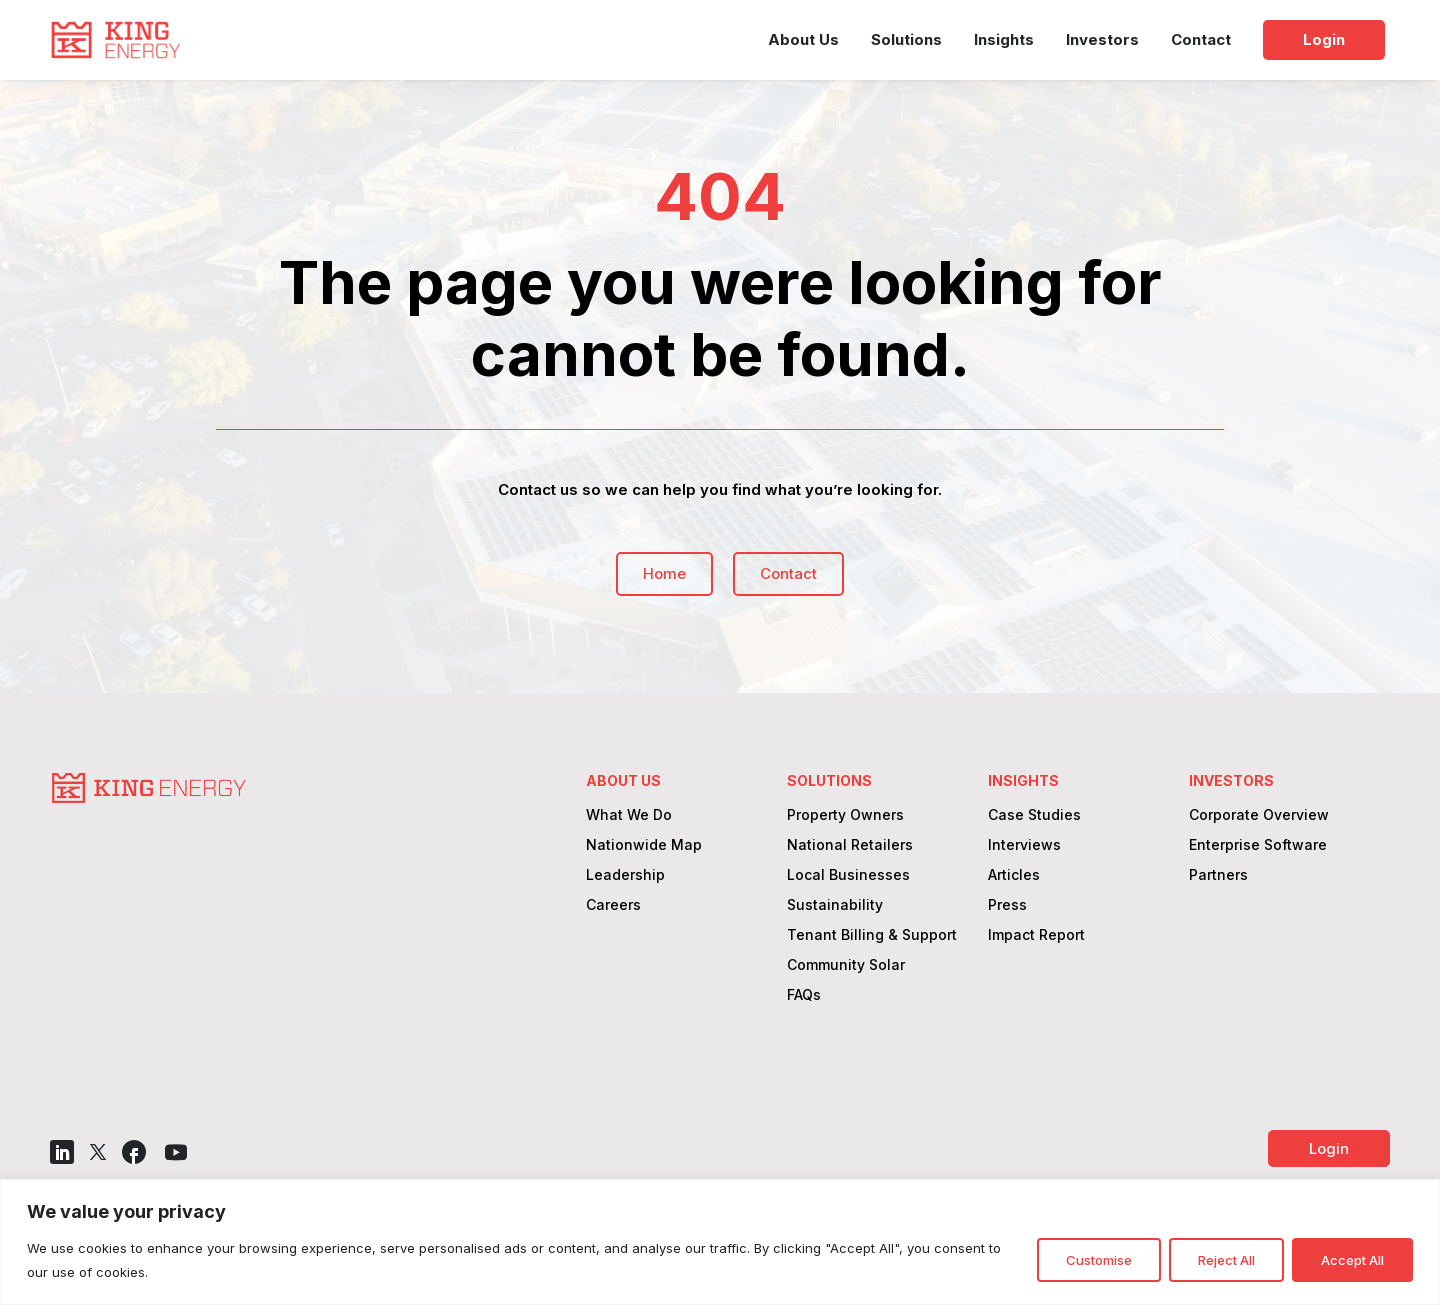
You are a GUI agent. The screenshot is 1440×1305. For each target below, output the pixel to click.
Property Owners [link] (845, 815)
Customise (1099, 1260)
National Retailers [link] (850, 845)
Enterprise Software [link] (1258, 845)
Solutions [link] (906, 39)
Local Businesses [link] (848, 875)
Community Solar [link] (846, 965)
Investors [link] (1102, 39)
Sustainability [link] (835, 905)
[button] (62, 1152)
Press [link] (1007, 905)
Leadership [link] (625, 875)
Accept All (1352, 1260)
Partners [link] (1218, 875)
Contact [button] (788, 573)
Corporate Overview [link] (1259, 815)
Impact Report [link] (1036, 935)
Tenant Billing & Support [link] (872, 935)
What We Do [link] (629, 815)
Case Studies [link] (1034, 815)
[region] (720, 1242)
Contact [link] (1201, 39)
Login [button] (1329, 1148)
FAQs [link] (804, 995)
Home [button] (664, 573)
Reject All (1226, 1260)
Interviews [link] (1024, 845)
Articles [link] (1014, 875)
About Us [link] (803, 39)
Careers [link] (613, 905)
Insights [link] (1004, 39)
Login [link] (1324, 39)
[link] (115, 40)
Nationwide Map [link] (644, 845)
